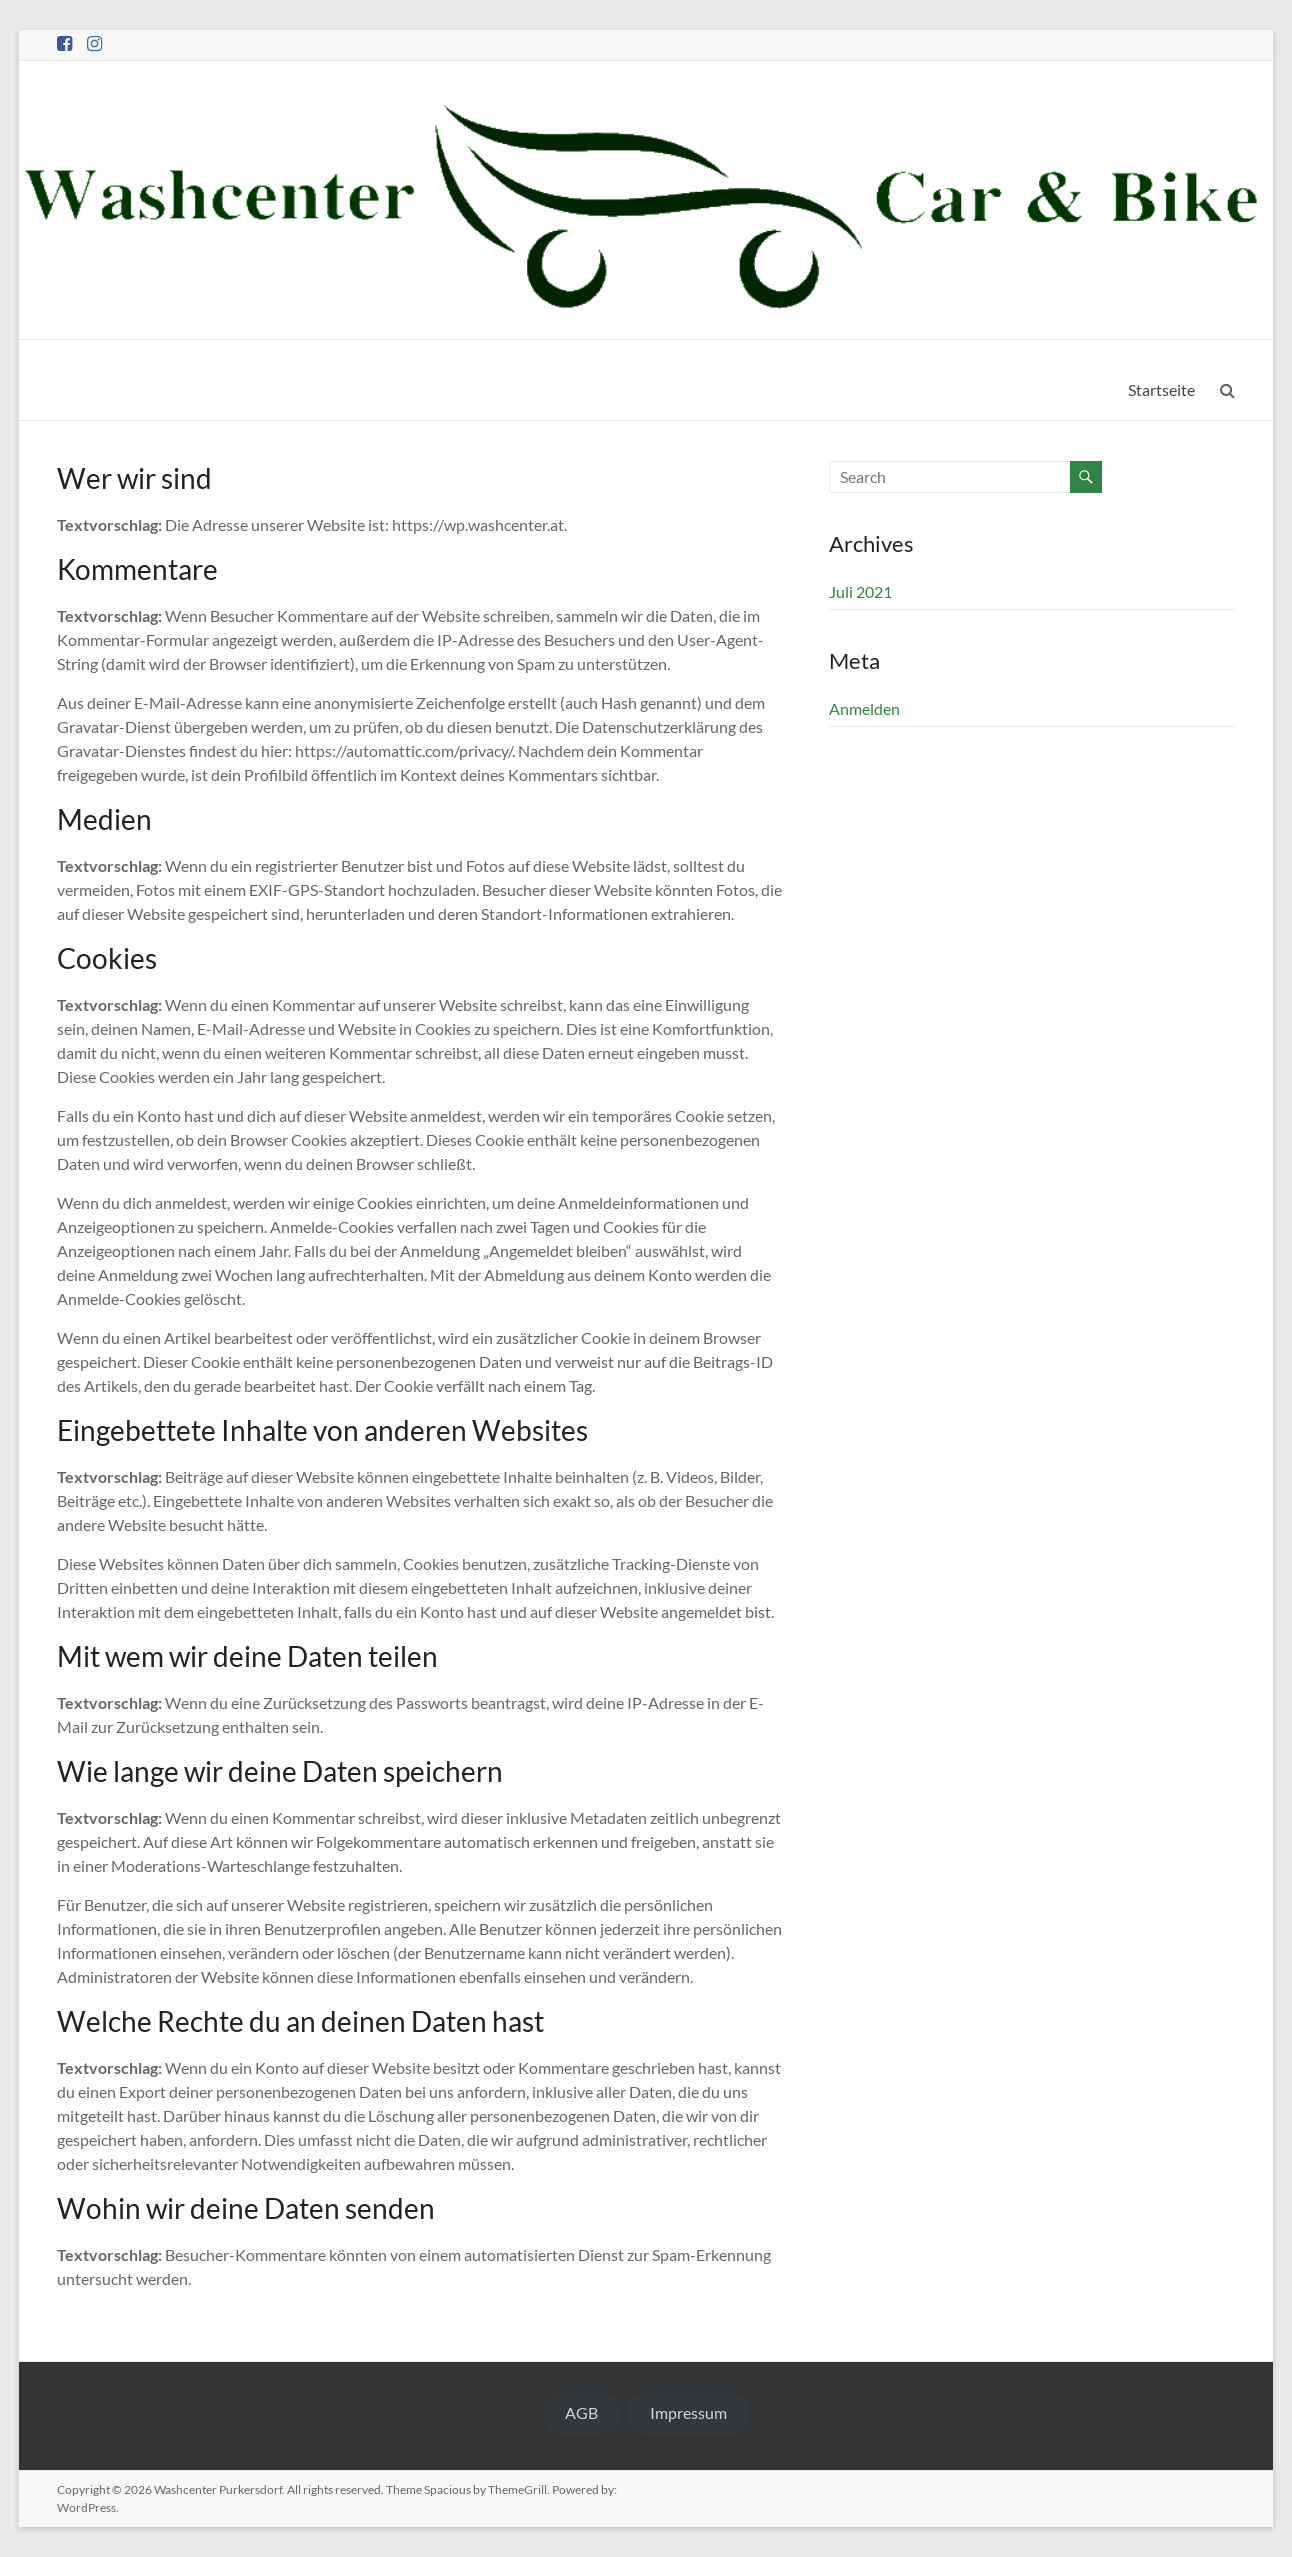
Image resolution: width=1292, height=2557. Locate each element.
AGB (581, 2412)
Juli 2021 (860, 591)
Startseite (1161, 389)
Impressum (688, 2412)
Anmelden (864, 708)
